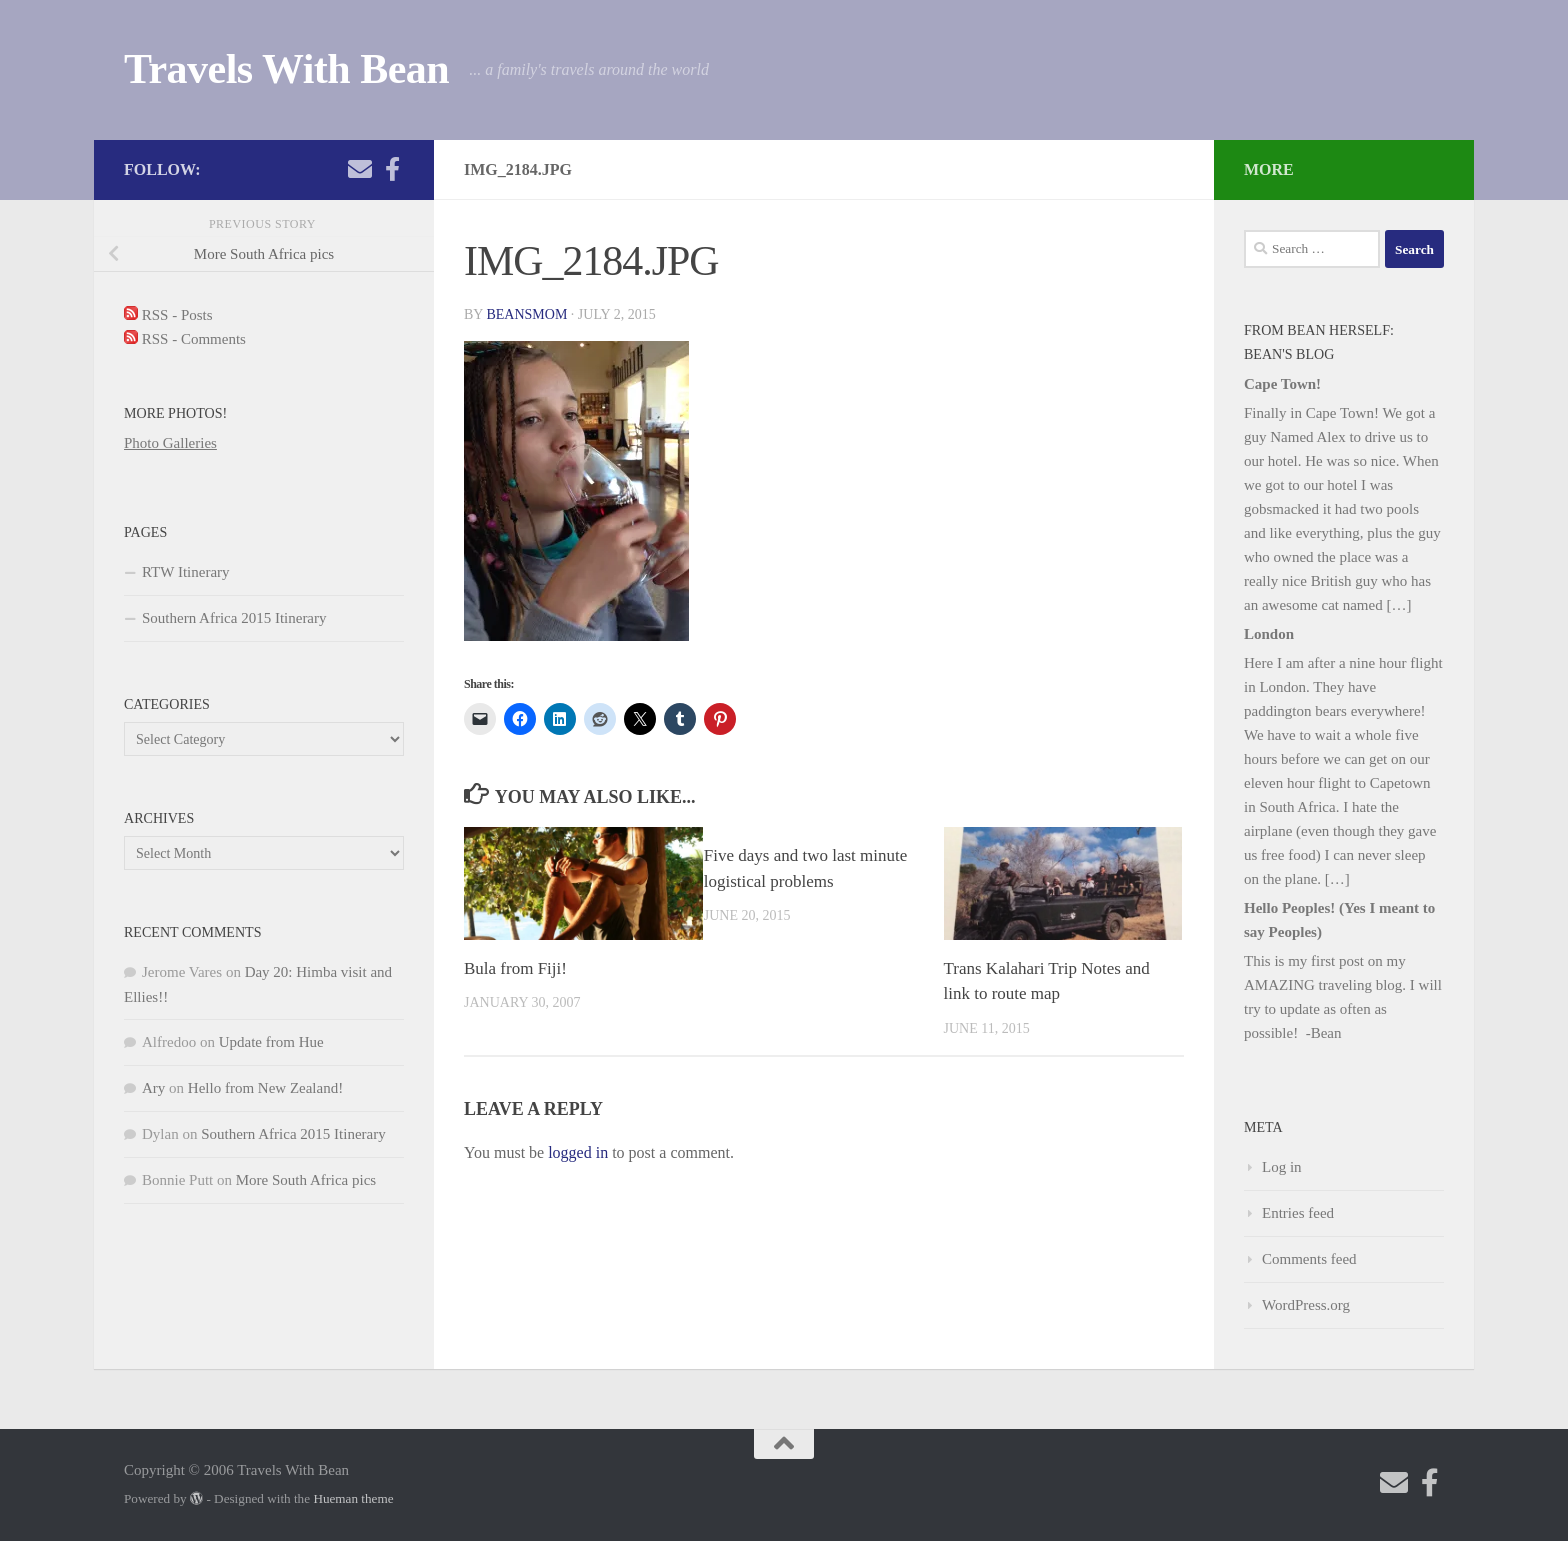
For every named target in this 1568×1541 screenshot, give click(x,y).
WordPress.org (1306, 1305)
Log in (1282, 1167)
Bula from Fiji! (515, 968)
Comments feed (1309, 1259)
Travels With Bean (286, 69)
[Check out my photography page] (392, 169)
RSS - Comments (185, 339)
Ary (153, 1088)
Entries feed (1298, 1213)
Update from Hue (271, 1042)
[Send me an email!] (360, 169)
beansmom (526, 314)
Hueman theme (353, 1498)
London (1269, 634)
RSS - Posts (168, 315)
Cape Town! (1282, 384)
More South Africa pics (306, 1180)
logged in (578, 1152)
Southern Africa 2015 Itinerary (234, 618)
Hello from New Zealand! (265, 1088)
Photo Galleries (170, 443)
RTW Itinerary (186, 572)
